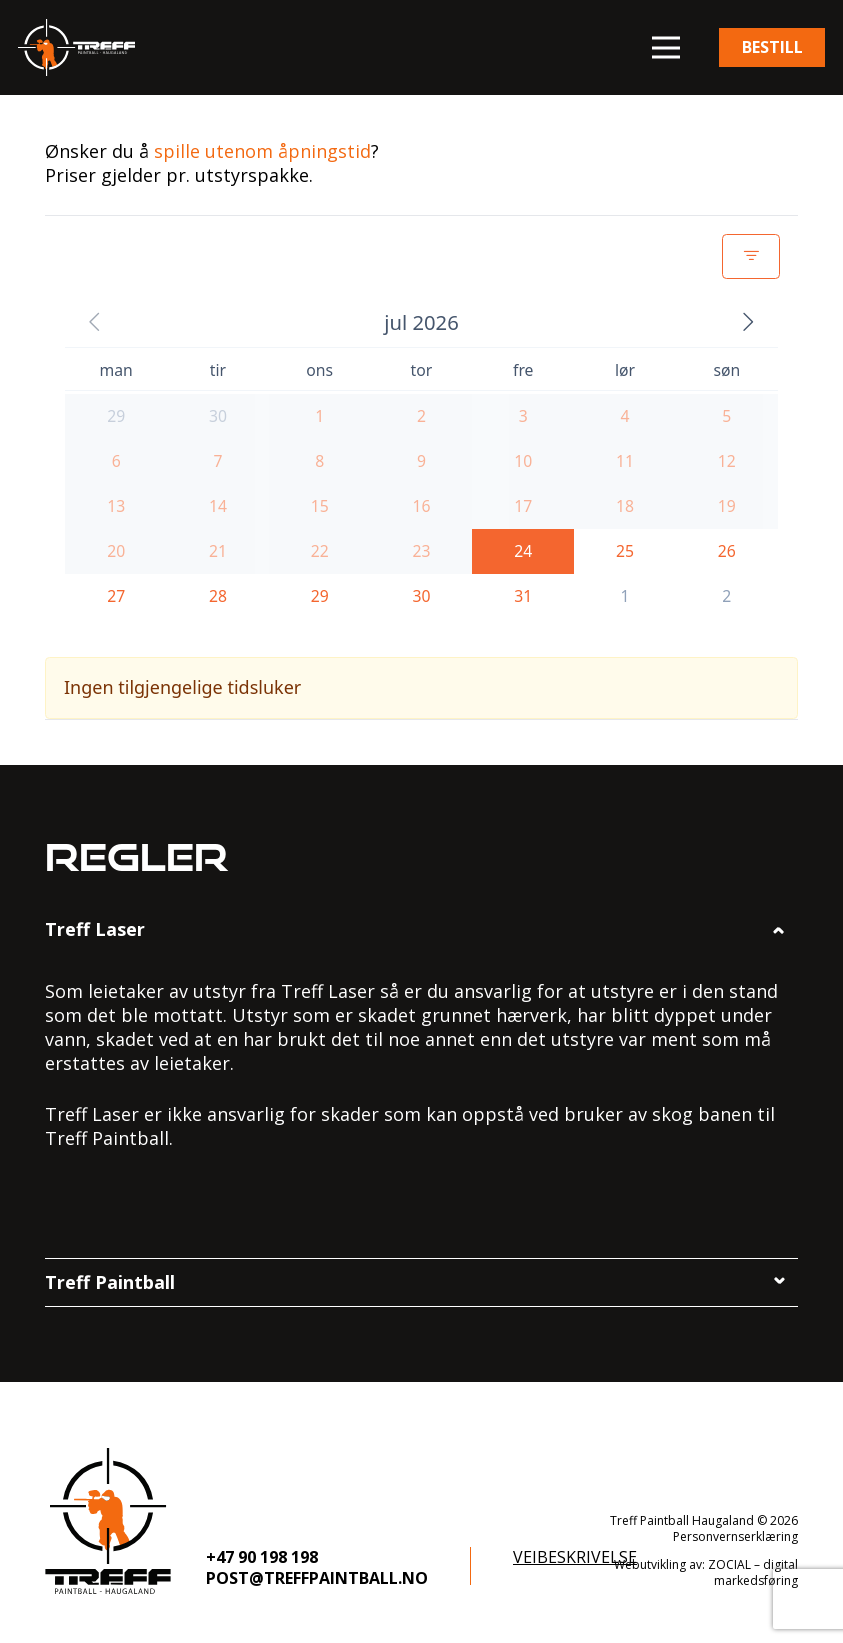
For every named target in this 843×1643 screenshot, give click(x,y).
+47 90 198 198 (262, 1557)
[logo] (76, 47)
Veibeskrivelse (575, 1557)
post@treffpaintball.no (317, 1578)
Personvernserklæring (735, 1536)
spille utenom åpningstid (262, 151)
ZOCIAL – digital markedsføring (753, 1572)
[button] (665, 48)
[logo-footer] (108, 1521)
